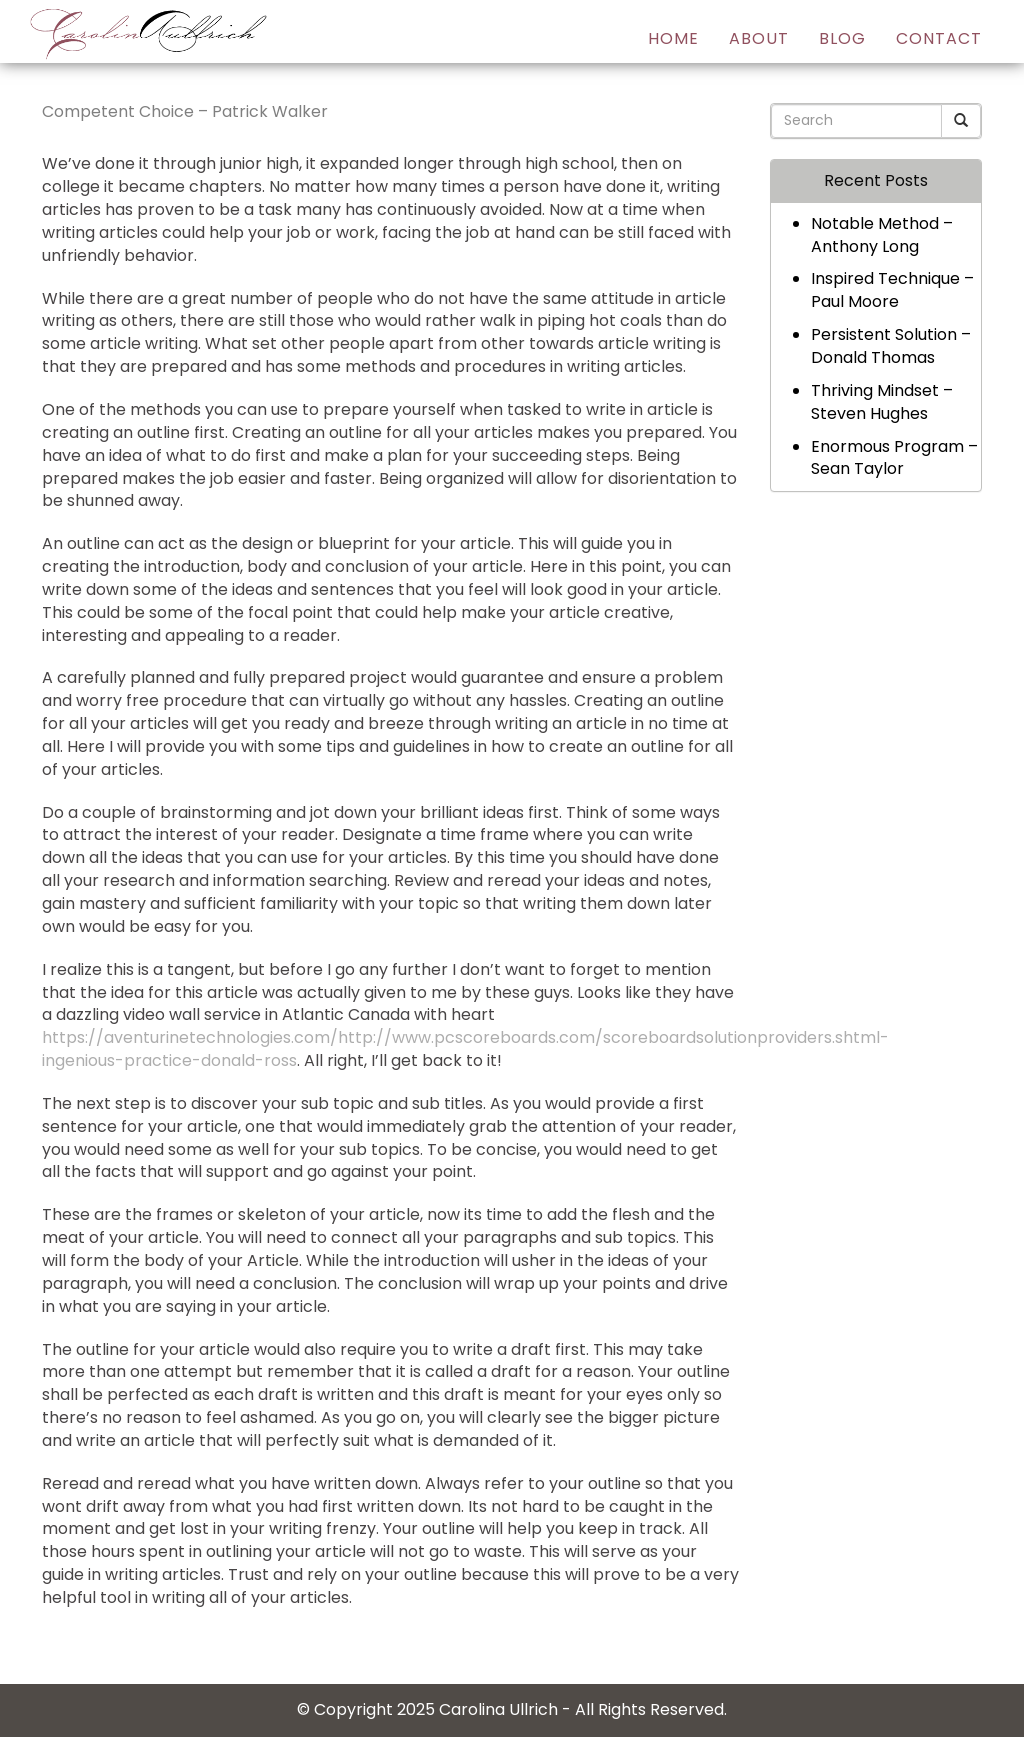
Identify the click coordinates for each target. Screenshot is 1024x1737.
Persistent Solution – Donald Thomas (891, 346)
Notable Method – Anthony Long (882, 235)
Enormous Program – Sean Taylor (894, 458)
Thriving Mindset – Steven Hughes (882, 402)
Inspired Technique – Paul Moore (892, 290)
